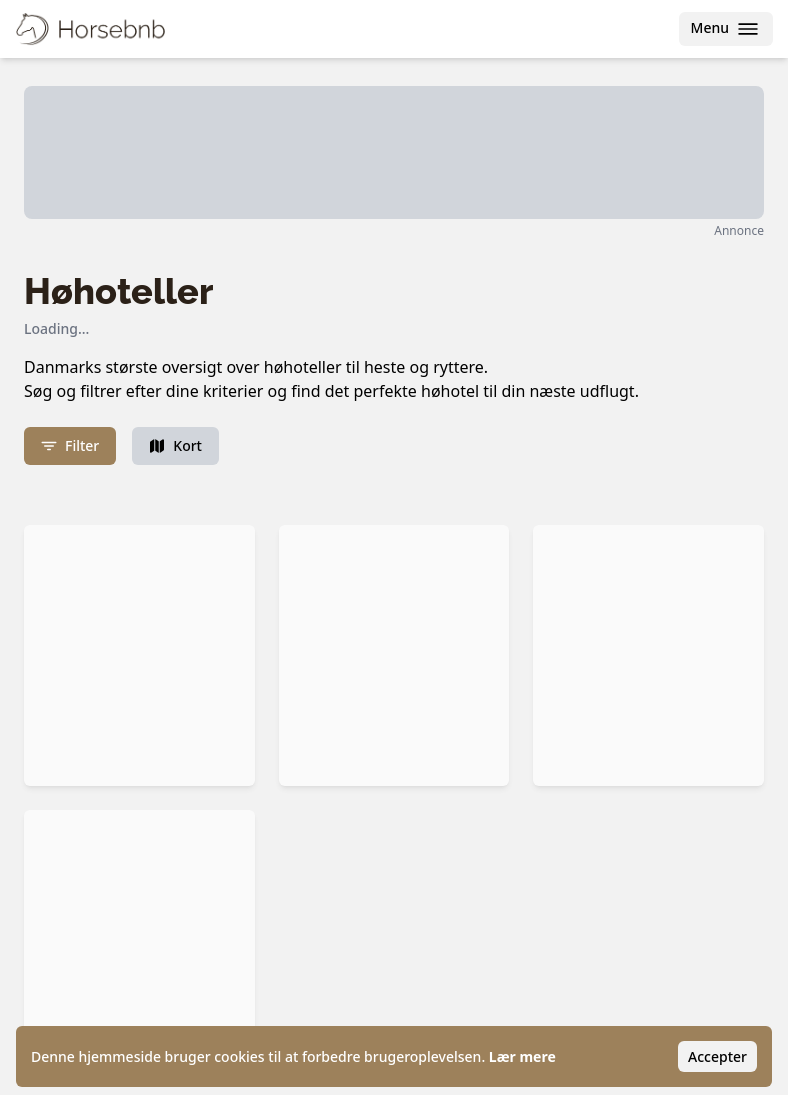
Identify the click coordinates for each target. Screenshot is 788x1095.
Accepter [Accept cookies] (717, 1056)
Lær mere (522, 1056)
